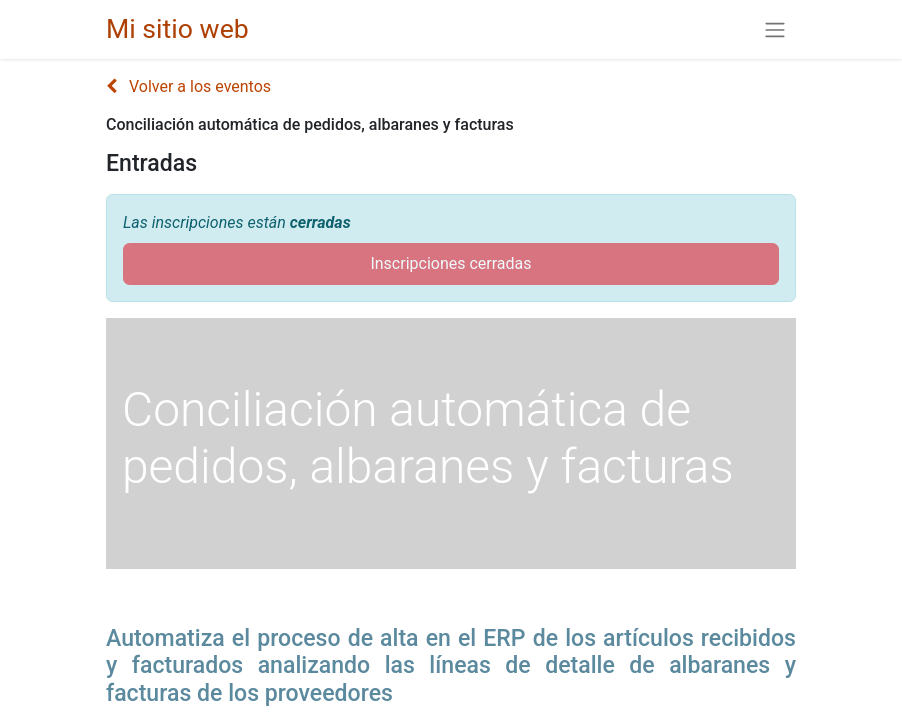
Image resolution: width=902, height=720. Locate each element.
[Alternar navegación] (775, 29)
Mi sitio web (177, 29)
